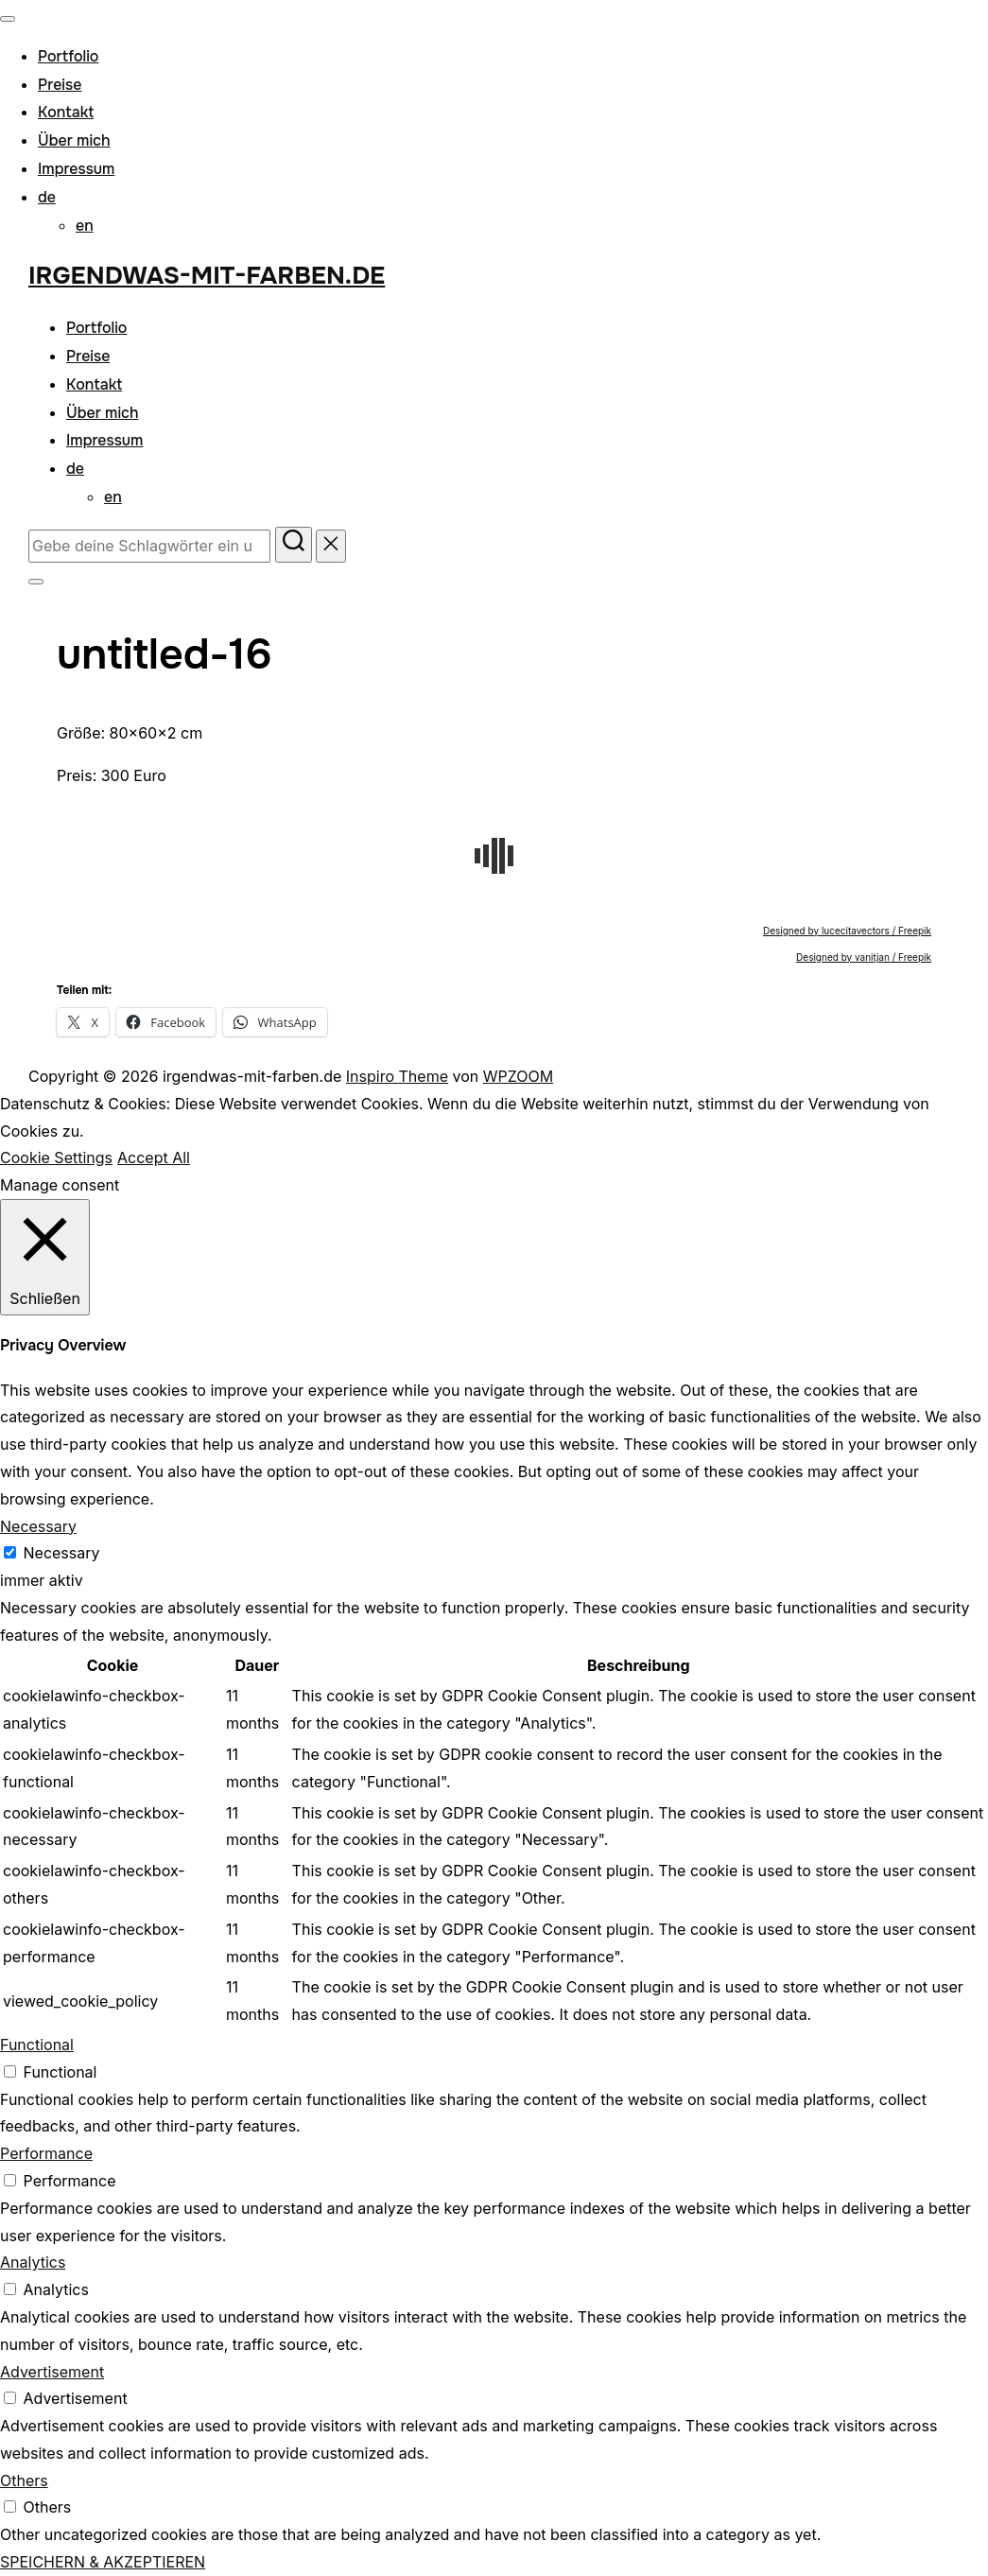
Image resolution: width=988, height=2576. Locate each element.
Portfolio (68, 56)
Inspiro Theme (397, 1076)
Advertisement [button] (52, 2371)
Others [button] (24, 2480)
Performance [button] (46, 2153)
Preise (59, 85)
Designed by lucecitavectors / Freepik (847, 930)
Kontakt (66, 112)
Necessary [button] (38, 1526)
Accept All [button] (153, 1157)
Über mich (74, 140)
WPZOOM (518, 1076)
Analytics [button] (32, 2262)
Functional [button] (37, 2044)
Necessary (62, 1552)
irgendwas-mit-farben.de (206, 275)
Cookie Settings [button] (56, 1157)
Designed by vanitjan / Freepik (863, 957)
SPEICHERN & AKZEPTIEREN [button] (102, 2561)
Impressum (76, 169)
